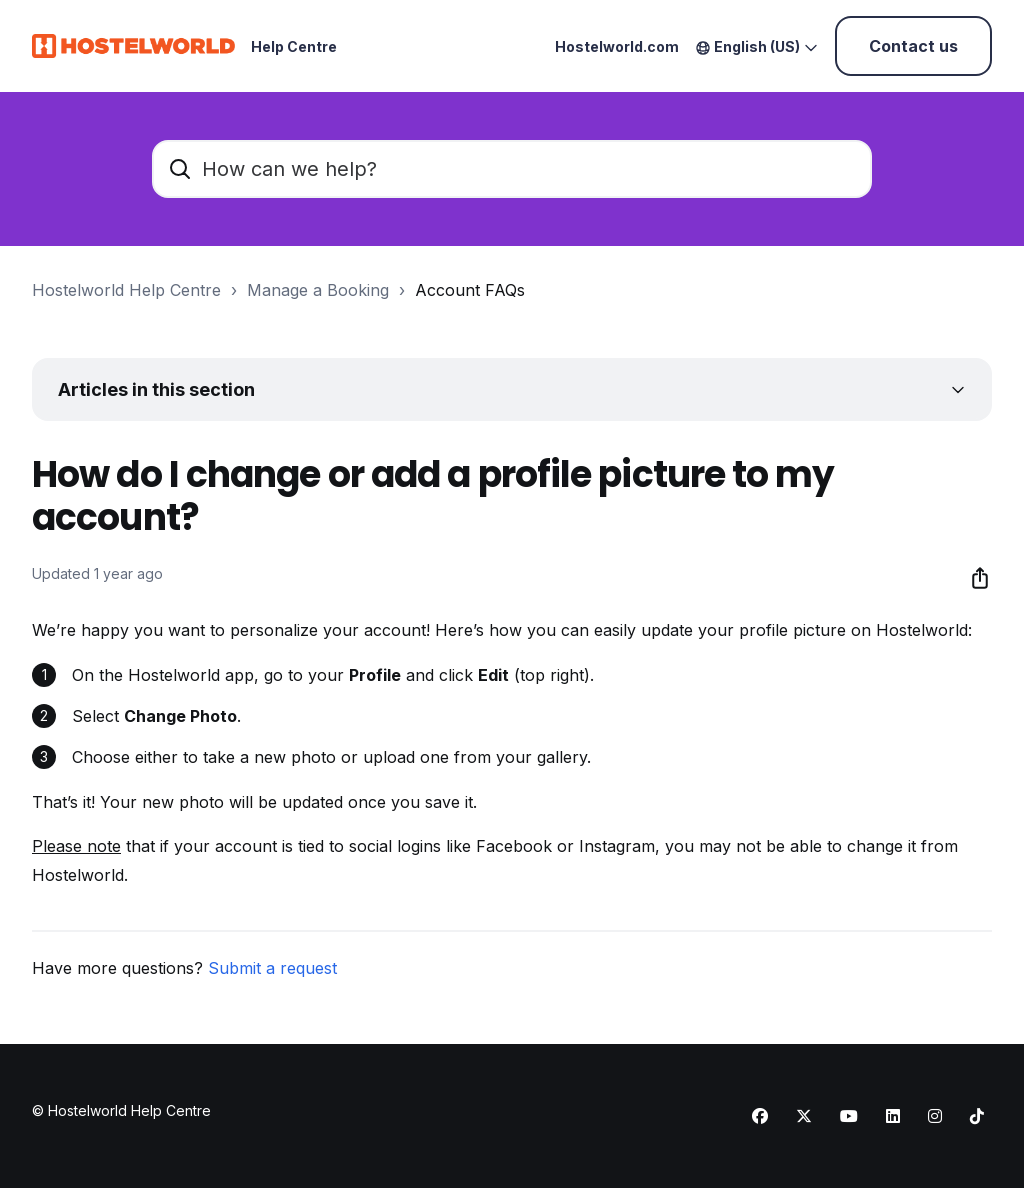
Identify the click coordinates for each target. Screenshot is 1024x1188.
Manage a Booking (318, 290)
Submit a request (272, 968)
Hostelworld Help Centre (126, 290)
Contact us (913, 46)
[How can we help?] (512, 169)
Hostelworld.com (617, 46)
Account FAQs (470, 290)
